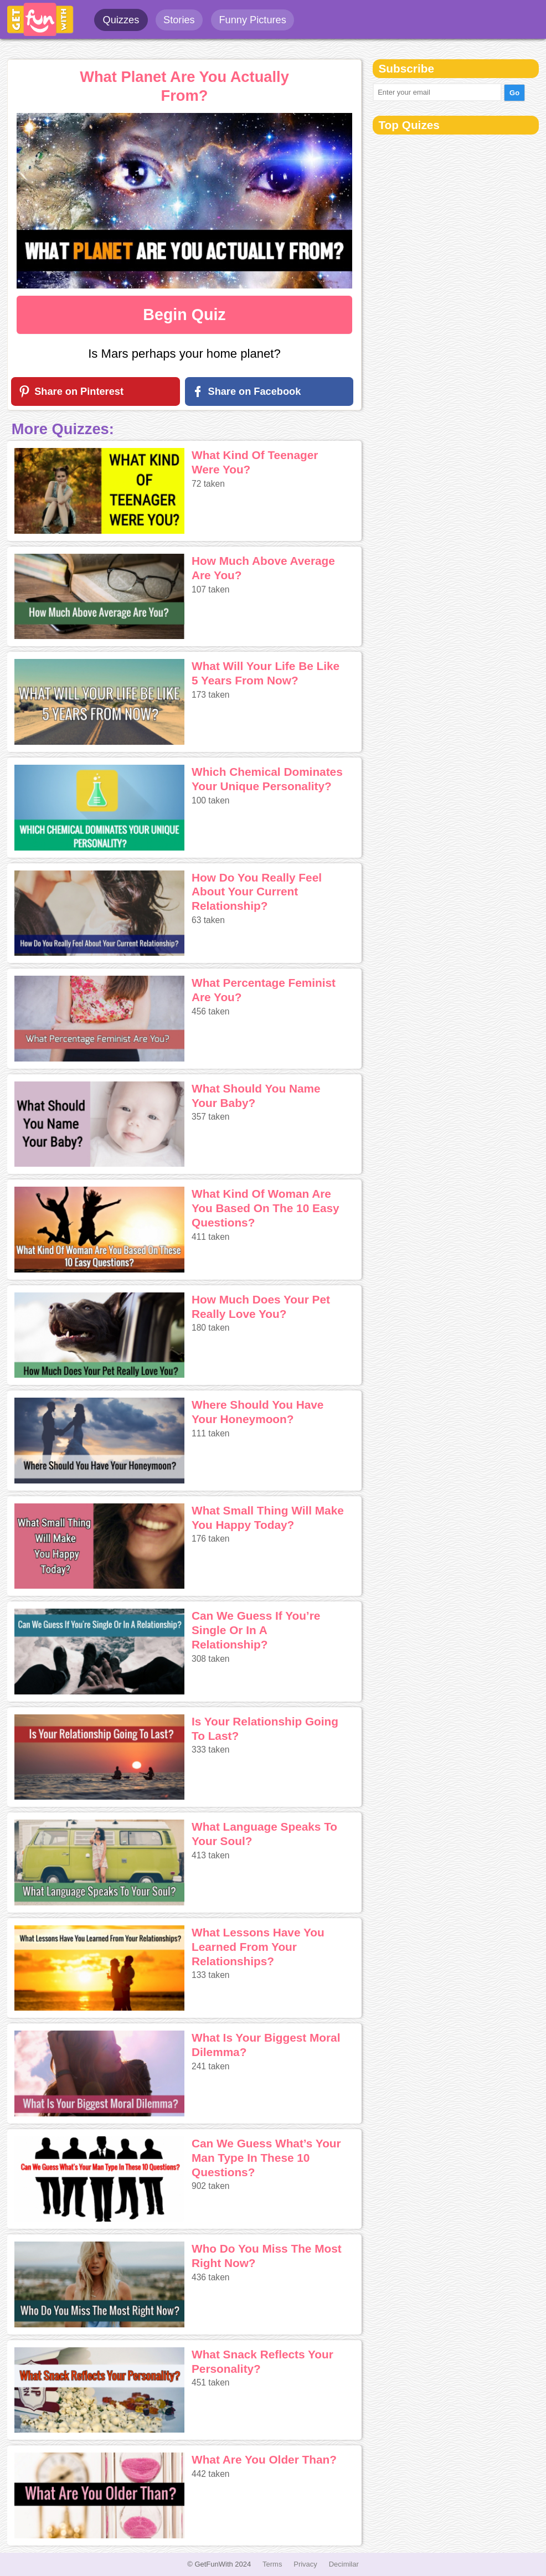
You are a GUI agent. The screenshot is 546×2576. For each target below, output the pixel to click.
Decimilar (344, 2564)
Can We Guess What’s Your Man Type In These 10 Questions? (266, 2157)
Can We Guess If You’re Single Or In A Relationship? (256, 1630)
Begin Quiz (184, 314)
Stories (179, 19)
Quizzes (121, 19)
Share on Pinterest (78, 391)
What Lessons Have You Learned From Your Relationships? (258, 1946)
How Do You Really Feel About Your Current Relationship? (257, 892)
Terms (272, 2564)
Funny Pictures (252, 19)
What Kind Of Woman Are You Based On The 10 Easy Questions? (265, 1208)
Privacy (305, 2564)
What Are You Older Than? (264, 2459)
